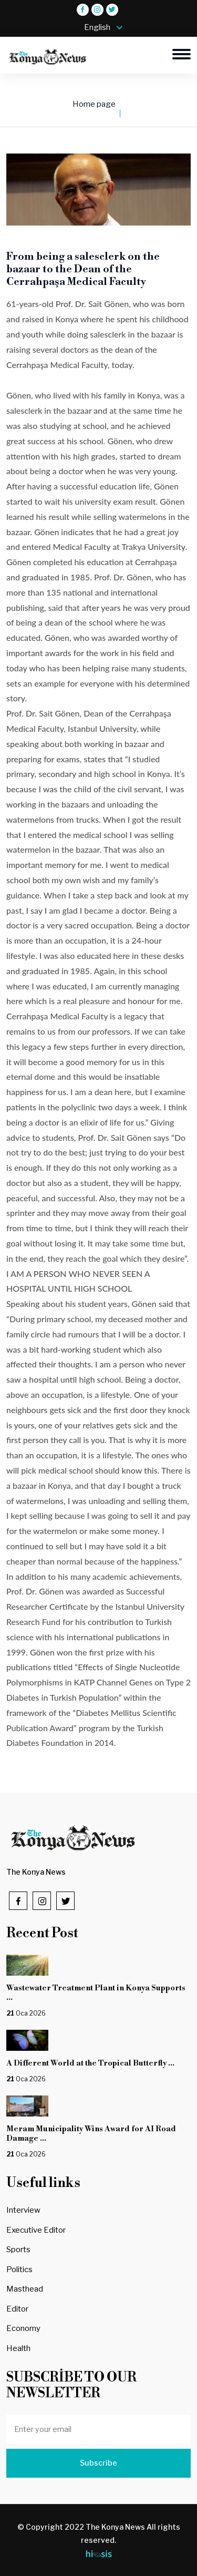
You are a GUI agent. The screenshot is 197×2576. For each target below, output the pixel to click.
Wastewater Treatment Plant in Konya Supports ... (95, 1992)
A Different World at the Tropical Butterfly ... (90, 2063)
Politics (19, 2269)
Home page (94, 104)
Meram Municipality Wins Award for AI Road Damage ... (91, 2133)
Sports (18, 2249)
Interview (23, 2210)
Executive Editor (36, 2230)
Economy (23, 2328)
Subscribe (98, 2463)
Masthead (24, 2289)
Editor (17, 2309)
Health (18, 2348)
